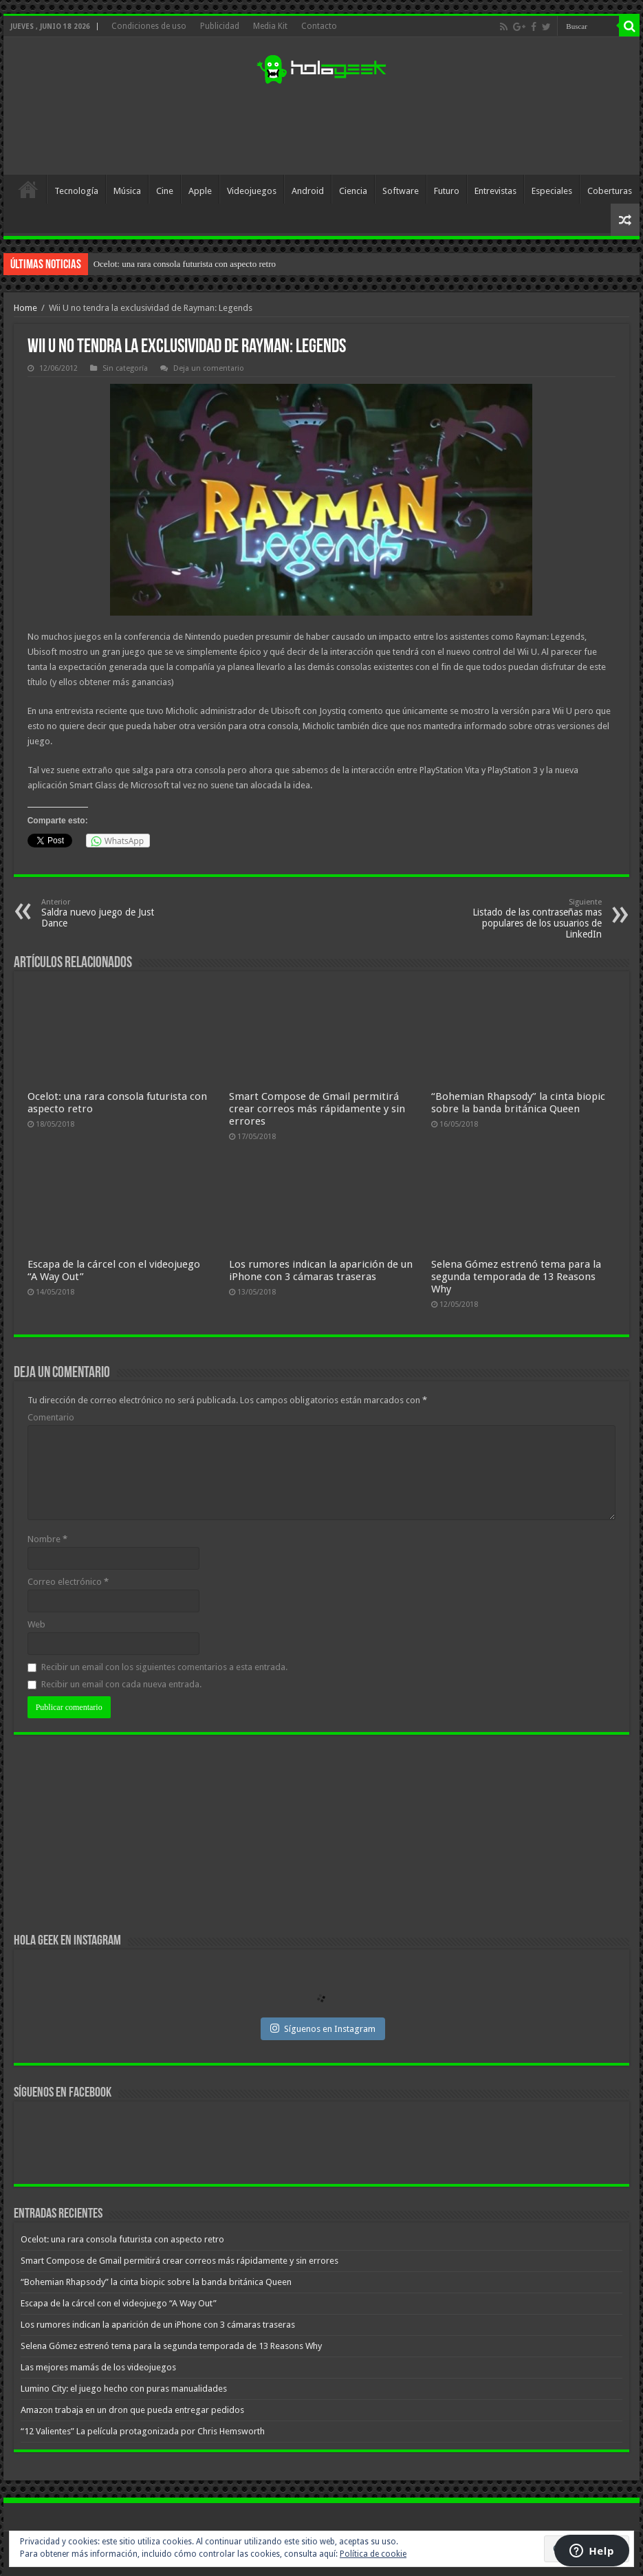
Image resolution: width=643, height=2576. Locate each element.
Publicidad (219, 26)
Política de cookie (373, 2554)
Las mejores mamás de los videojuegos (98, 2367)
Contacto (319, 26)
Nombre (47, 1539)
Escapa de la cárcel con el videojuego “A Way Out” (119, 2303)
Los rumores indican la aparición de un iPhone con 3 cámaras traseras (321, 1270)
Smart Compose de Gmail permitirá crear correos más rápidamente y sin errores (317, 1108)
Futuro (446, 191)
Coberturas (609, 191)
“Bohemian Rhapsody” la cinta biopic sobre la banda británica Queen (518, 1102)
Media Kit (270, 26)
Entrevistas (495, 191)
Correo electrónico (68, 1582)
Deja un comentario (208, 368)
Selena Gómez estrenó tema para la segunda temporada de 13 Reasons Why (516, 1276)
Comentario (51, 1417)
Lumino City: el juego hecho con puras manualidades (124, 2388)
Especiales (552, 191)
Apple (200, 191)
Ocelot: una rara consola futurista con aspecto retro (185, 264)
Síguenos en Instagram (322, 2028)
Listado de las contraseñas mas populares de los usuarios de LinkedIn (531, 919)
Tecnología (76, 191)
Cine (164, 191)
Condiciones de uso (148, 26)
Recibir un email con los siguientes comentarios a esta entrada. (164, 1667)
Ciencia (353, 191)
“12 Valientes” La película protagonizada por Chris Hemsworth (143, 2431)
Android (308, 191)
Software (400, 191)
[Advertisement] (321, 130)
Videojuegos (251, 191)
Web (36, 1624)
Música (127, 191)
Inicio (28, 189)
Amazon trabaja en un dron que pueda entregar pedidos (132, 2410)
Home (25, 308)
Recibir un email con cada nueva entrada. (121, 1684)
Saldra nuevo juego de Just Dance (111, 913)
